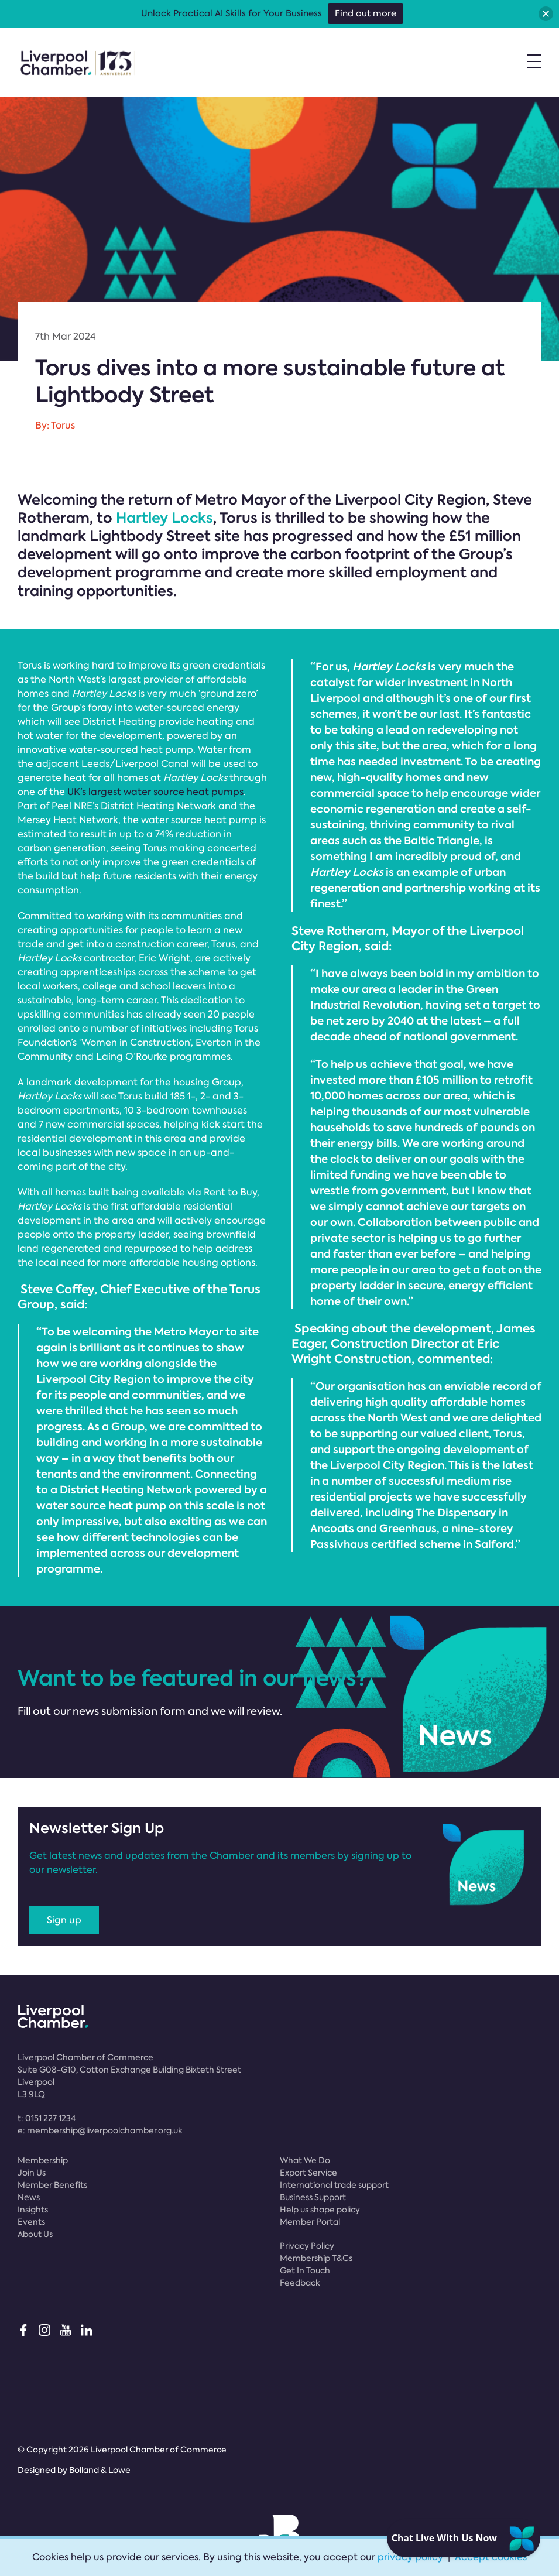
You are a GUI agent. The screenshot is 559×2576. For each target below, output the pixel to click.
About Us (35, 2234)
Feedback (300, 2282)
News (29, 2197)
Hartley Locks (164, 517)
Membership (43, 2160)
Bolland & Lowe (100, 2470)
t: (47, 2118)
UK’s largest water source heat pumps (155, 792)
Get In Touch (305, 2270)
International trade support (334, 2185)
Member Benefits (52, 2185)
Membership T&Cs (316, 2258)
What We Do (305, 2160)
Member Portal (310, 2222)
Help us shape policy (320, 2209)
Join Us (32, 2172)
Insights (33, 2209)
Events (31, 2222)
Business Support (313, 2197)
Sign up (64, 1920)
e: (100, 2130)
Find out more (365, 13)
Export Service (308, 2172)
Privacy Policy (307, 2246)
